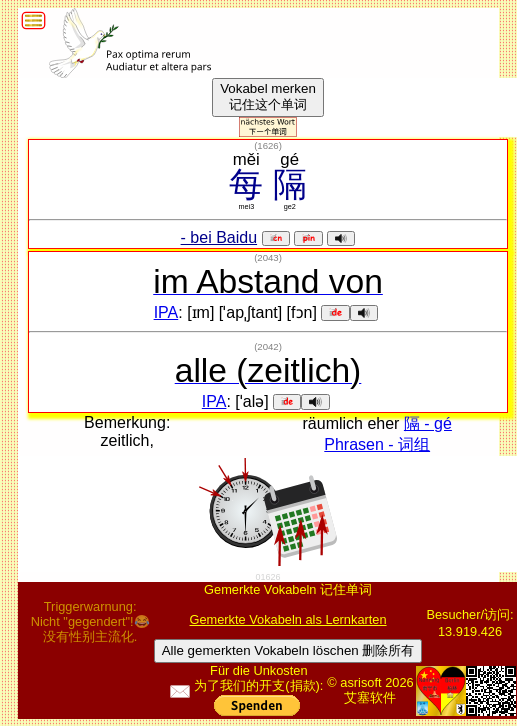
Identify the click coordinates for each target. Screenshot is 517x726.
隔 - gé (428, 423)
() (268, 145)
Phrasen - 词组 (377, 444)
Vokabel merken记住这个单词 (268, 96)
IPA (166, 312)
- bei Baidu (219, 237)
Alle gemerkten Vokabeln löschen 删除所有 (288, 650)
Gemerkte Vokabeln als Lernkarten (288, 619)
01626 (268, 577)
